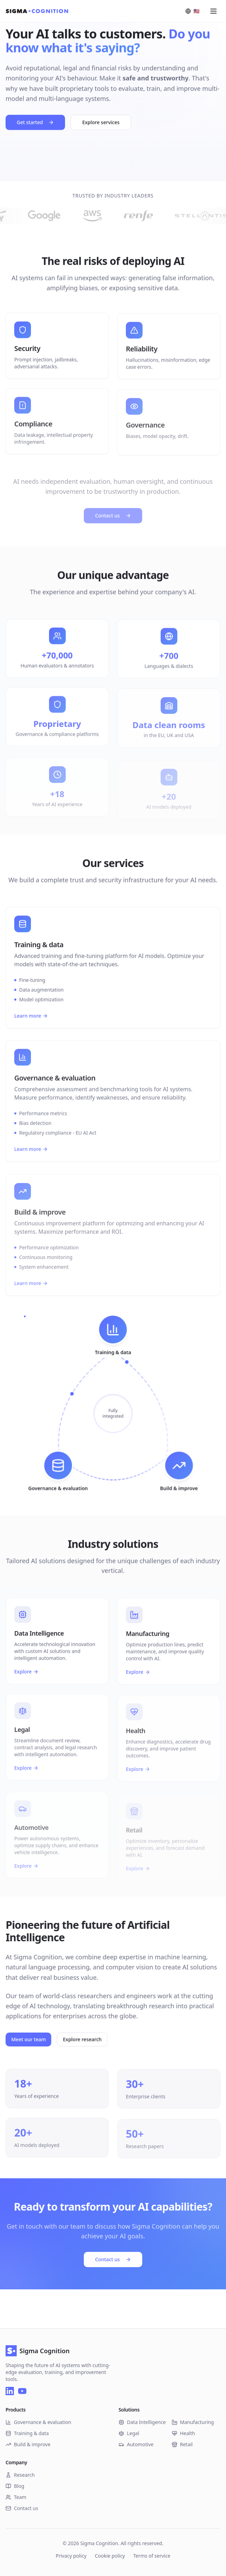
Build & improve (28, 2444)
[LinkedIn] (10, 2391)
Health (183, 2433)
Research (20, 2475)
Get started (35, 123)
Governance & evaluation (38, 2422)
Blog (15, 2486)
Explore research (92, 2039)
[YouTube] (22, 2391)
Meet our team (38, 2039)
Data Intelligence (142, 2422)
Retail (182, 2444)
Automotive (136, 2444)
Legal (129, 2433)
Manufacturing (193, 2422)
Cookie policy (110, 2555)
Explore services (100, 123)
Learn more (31, 1025)
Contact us (113, 2258)
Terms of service (151, 2555)
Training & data (27, 2433)
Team (16, 2497)
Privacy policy (71, 2555)
